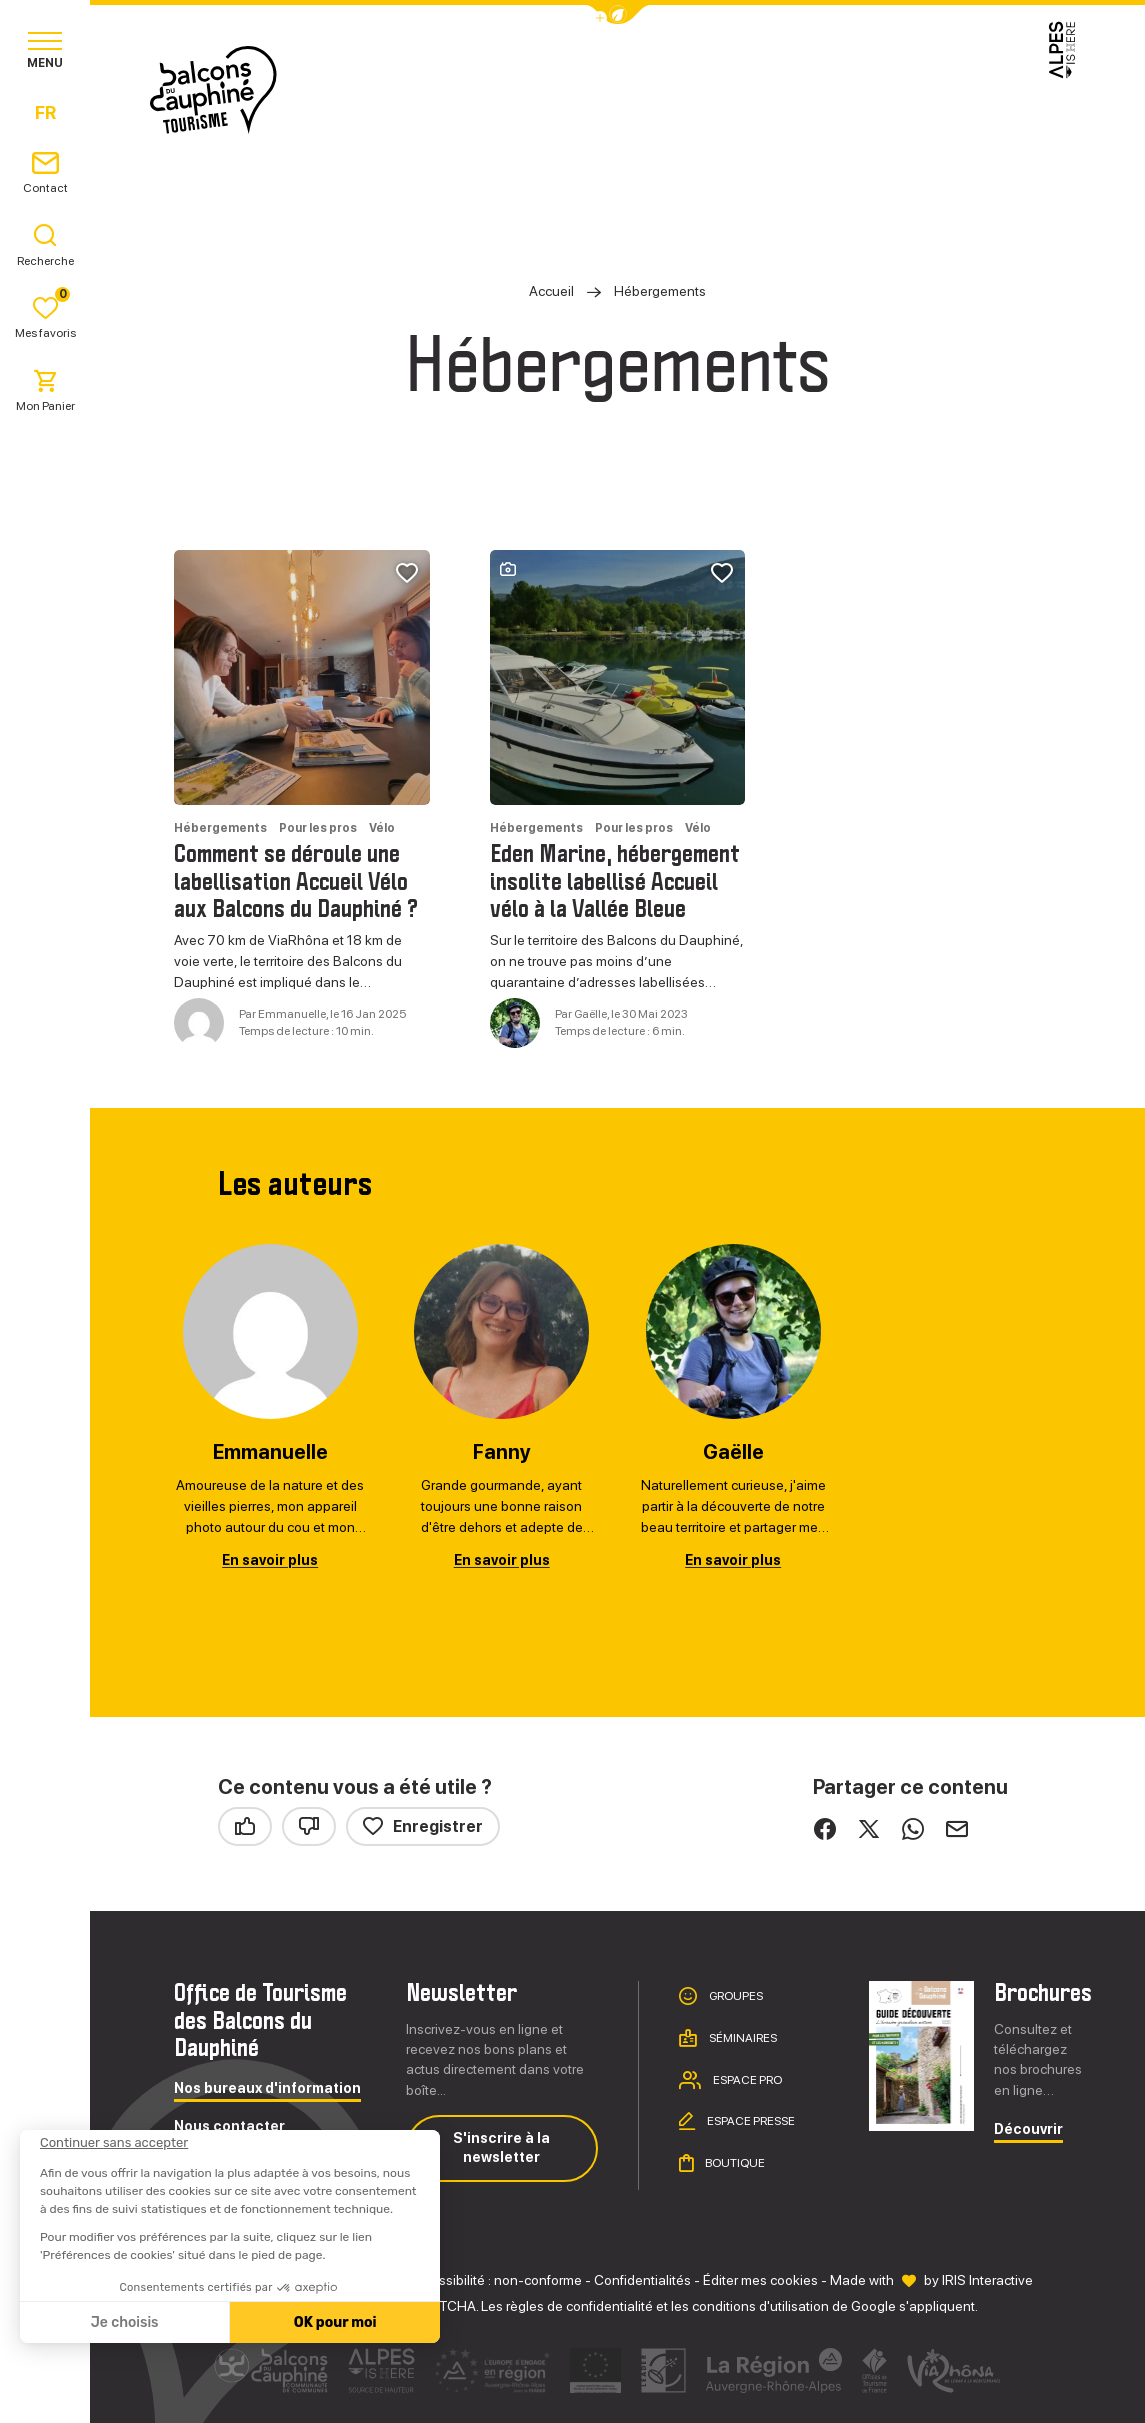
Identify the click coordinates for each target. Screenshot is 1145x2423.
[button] (618, 14)
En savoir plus (270, 1560)
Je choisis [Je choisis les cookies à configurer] (122, 2322)
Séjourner (608, 89)
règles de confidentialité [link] (579, 2306)
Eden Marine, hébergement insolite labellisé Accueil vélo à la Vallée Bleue (615, 882)
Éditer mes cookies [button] (760, 2280)
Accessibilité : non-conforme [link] (495, 2280)
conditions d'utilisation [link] (760, 2306)
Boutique (734, 2163)
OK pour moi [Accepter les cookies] (332, 2322)
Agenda (844, 89)
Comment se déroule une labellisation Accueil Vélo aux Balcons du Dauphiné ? (296, 882)
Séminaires (742, 2038)
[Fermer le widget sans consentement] (112, 2143)
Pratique (733, 89)
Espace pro (746, 2080)
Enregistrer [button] (423, 1826)
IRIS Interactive (987, 2280)
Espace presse (750, 2121)
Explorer (481, 89)
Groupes (735, 1996)
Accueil (551, 291)
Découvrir (1028, 2129)
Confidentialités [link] (642, 2280)
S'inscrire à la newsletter (501, 2148)
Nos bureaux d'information (267, 2088)
